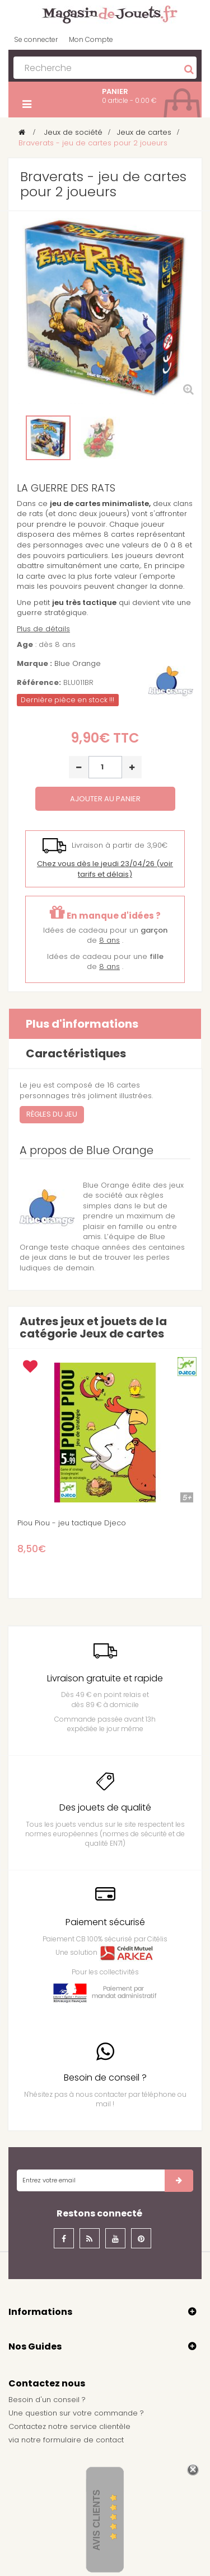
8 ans (109, 940)
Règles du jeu (51, 1114)
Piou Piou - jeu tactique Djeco (71, 1523)
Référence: (39, 683)
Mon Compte (91, 39)
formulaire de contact (83, 2440)
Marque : (34, 664)
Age (25, 645)
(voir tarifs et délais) (105, 869)
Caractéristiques (76, 1053)
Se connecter (36, 39)
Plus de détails (43, 628)
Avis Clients (96, 2520)
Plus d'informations (82, 1024)
